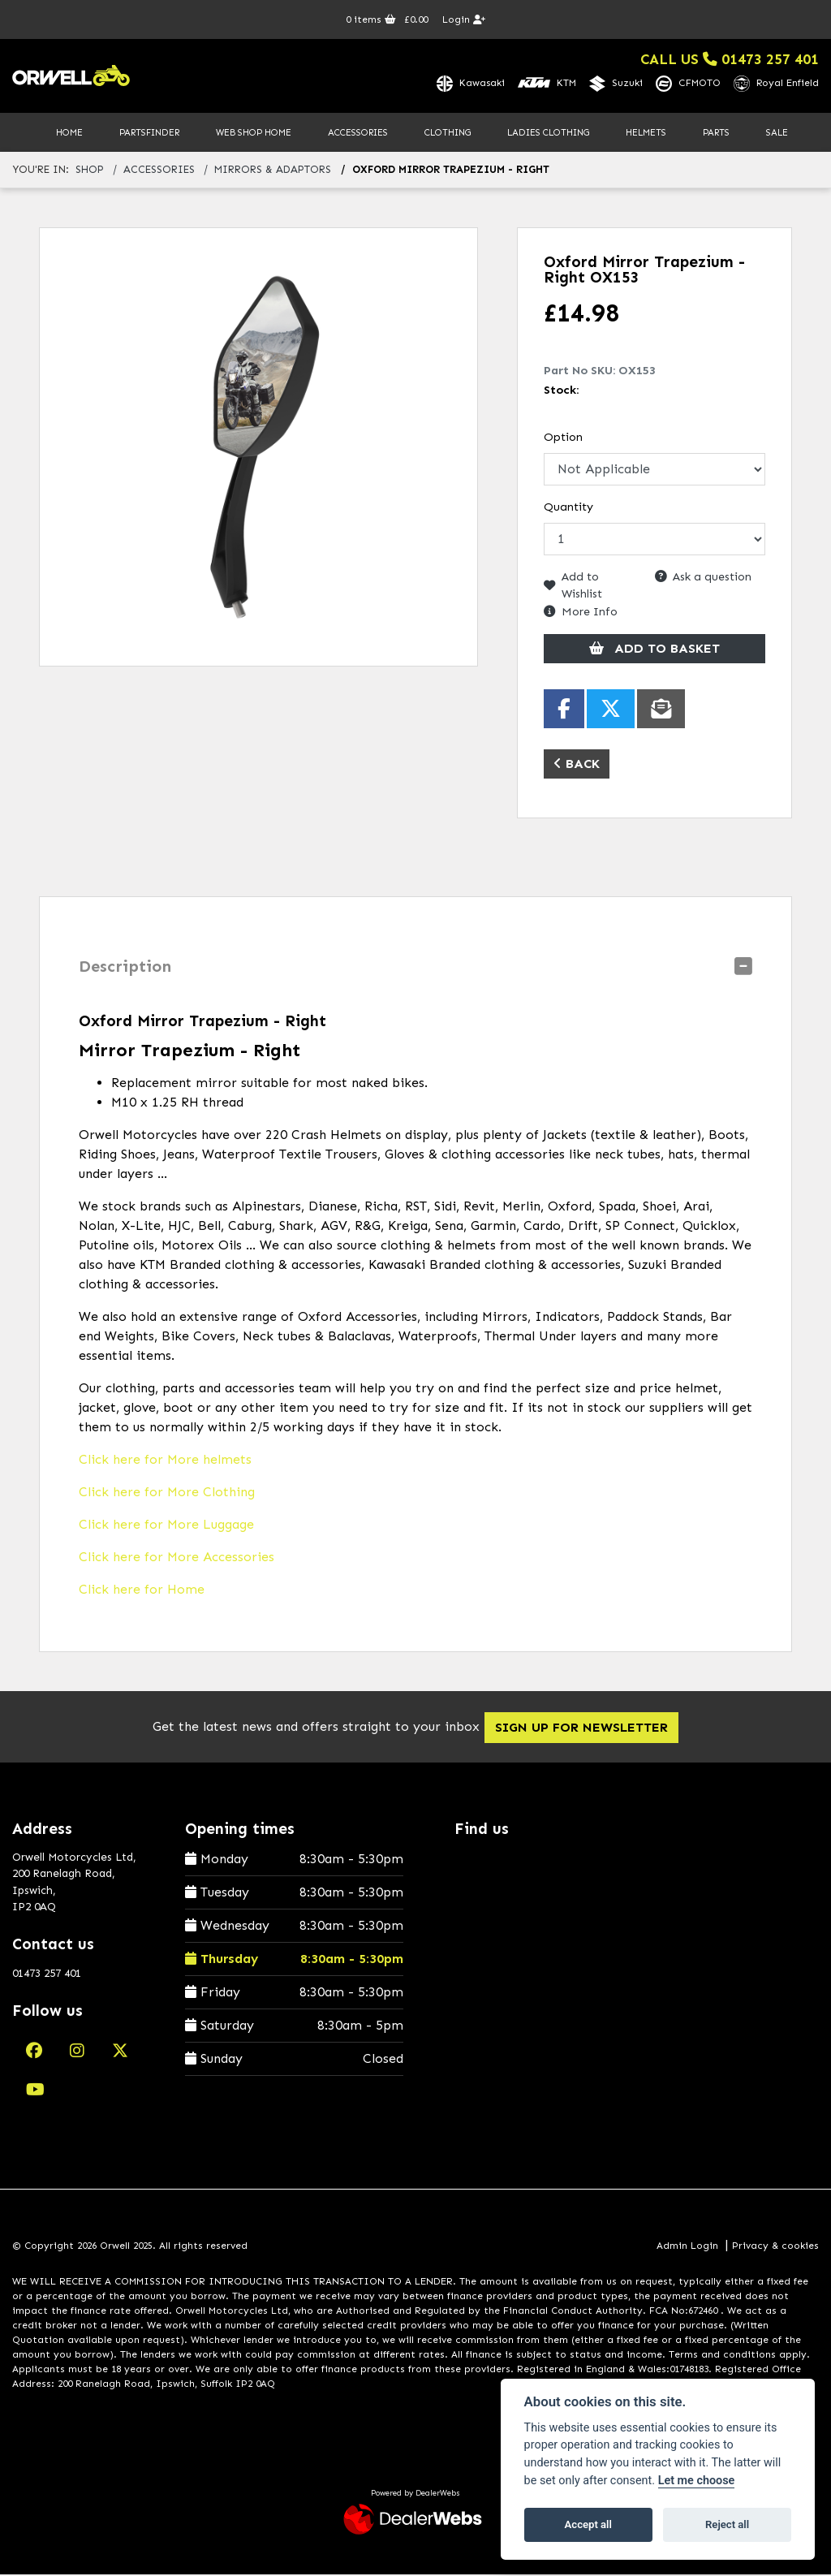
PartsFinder (149, 133)
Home (69, 133)
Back (576, 764)
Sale (777, 133)
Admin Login (687, 2246)
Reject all (727, 2524)
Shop (89, 171)
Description (125, 967)
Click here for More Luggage (166, 1525)
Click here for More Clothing (167, 1492)
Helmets (646, 133)
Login (463, 19)
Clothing (447, 133)
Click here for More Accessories (176, 1557)
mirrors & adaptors (272, 171)
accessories (159, 171)
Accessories (358, 133)
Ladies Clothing (548, 133)
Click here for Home (142, 1590)
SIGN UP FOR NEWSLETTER (591, 1728)
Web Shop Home (253, 133)
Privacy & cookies (775, 2246)
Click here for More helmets (165, 1460)
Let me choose (696, 2481)
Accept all (588, 2524)
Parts (716, 133)
